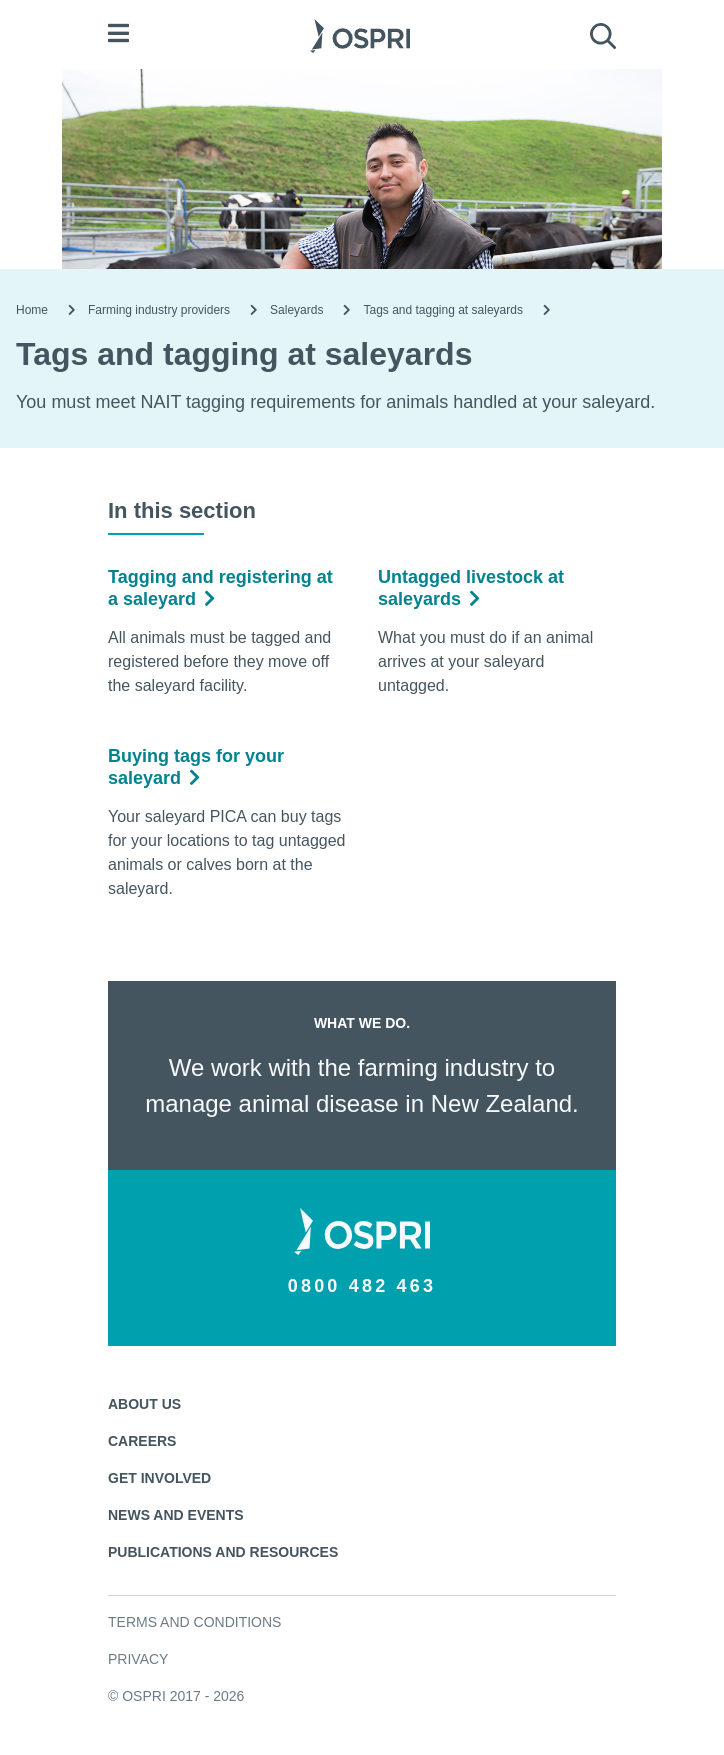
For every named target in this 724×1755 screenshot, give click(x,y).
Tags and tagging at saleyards (442, 310)
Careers (142, 1441)
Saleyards (296, 310)
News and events (176, 1515)
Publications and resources (223, 1552)
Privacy (138, 1659)
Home (32, 310)
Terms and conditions (194, 1622)
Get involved (159, 1478)
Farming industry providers (159, 310)
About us (144, 1404)
